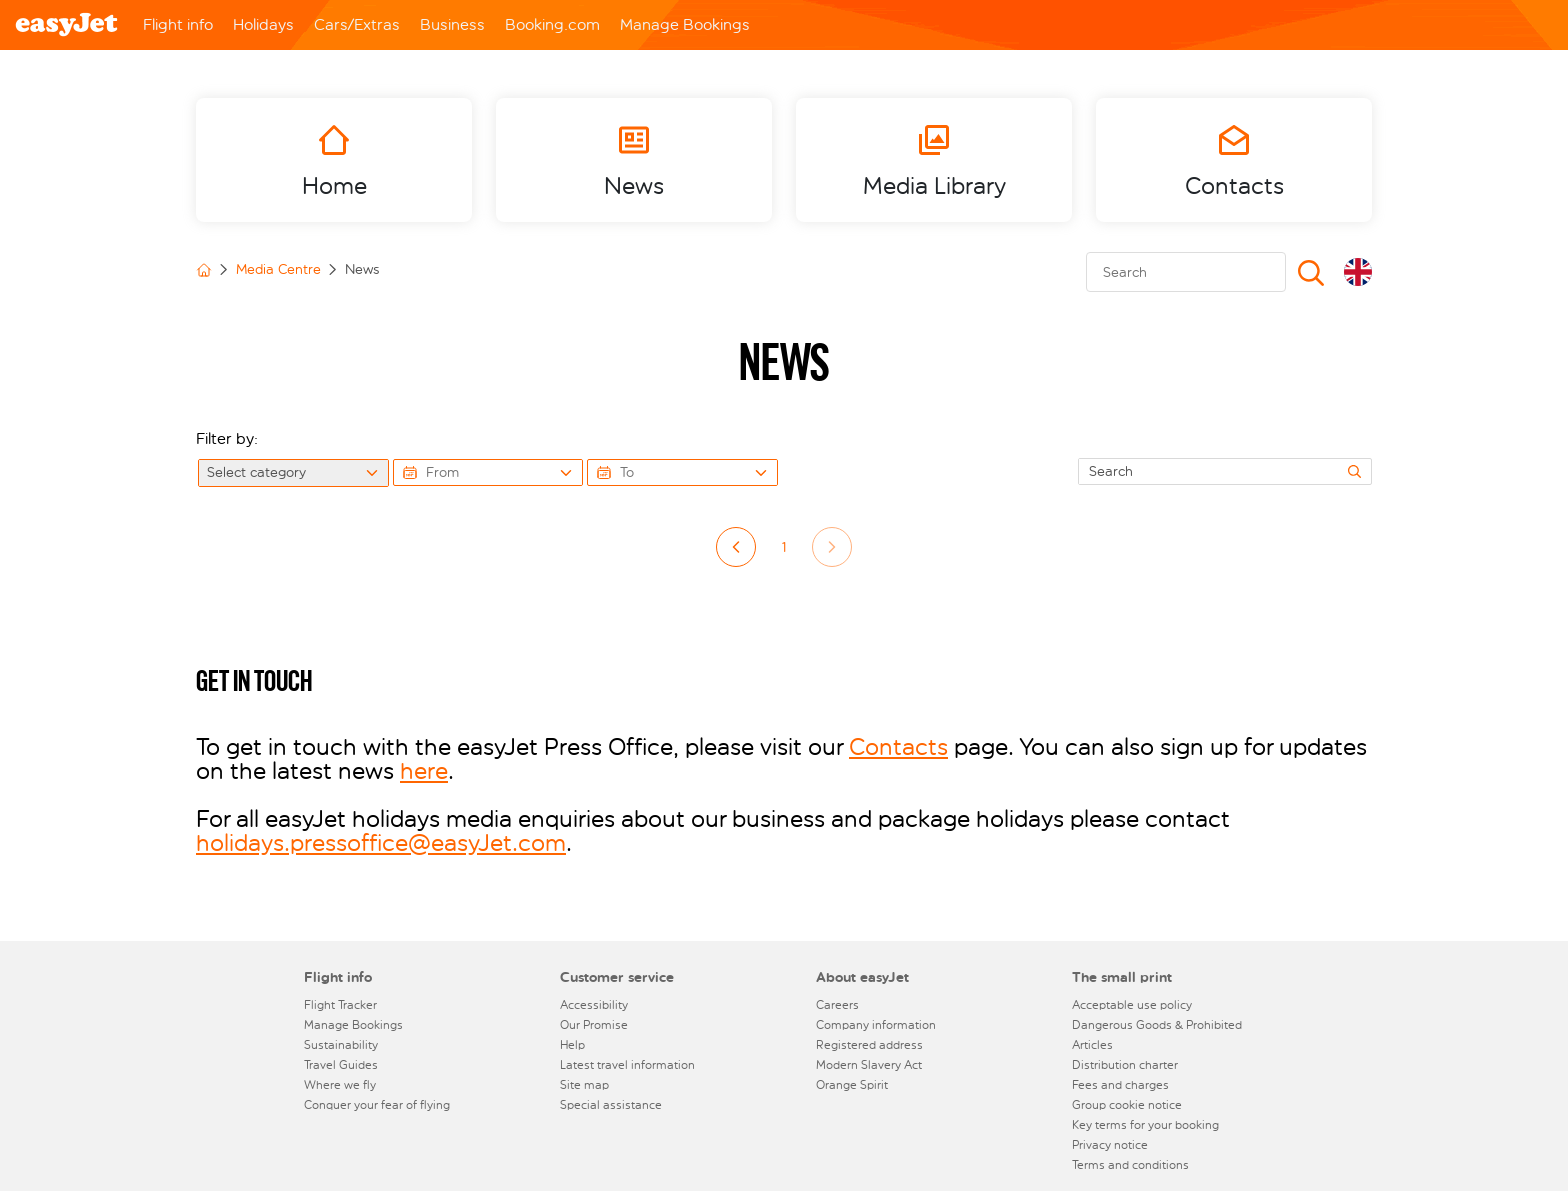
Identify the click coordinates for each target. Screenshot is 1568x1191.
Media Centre (278, 270)
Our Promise (594, 1025)
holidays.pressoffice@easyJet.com (381, 843)
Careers (837, 1005)
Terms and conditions (1130, 1165)
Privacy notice (1110, 1145)
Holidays (263, 24)
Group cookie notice (1127, 1105)
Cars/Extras (357, 24)
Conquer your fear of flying (377, 1105)
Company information (876, 1025)
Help (572, 1045)
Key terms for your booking (1145, 1125)
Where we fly (340, 1085)
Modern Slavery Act (869, 1065)
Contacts (898, 747)
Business (452, 24)
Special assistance (611, 1105)
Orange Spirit (852, 1085)
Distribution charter (1125, 1065)
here (424, 771)
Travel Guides (341, 1065)
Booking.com (552, 24)
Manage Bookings (685, 24)
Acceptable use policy (1132, 1005)
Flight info (178, 24)
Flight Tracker (340, 1005)
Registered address (869, 1045)
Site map (584, 1085)
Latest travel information (627, 1065)
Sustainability (341, 1045)
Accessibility (594, 1005)
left (736, 547)
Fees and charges (1120, 1085)
